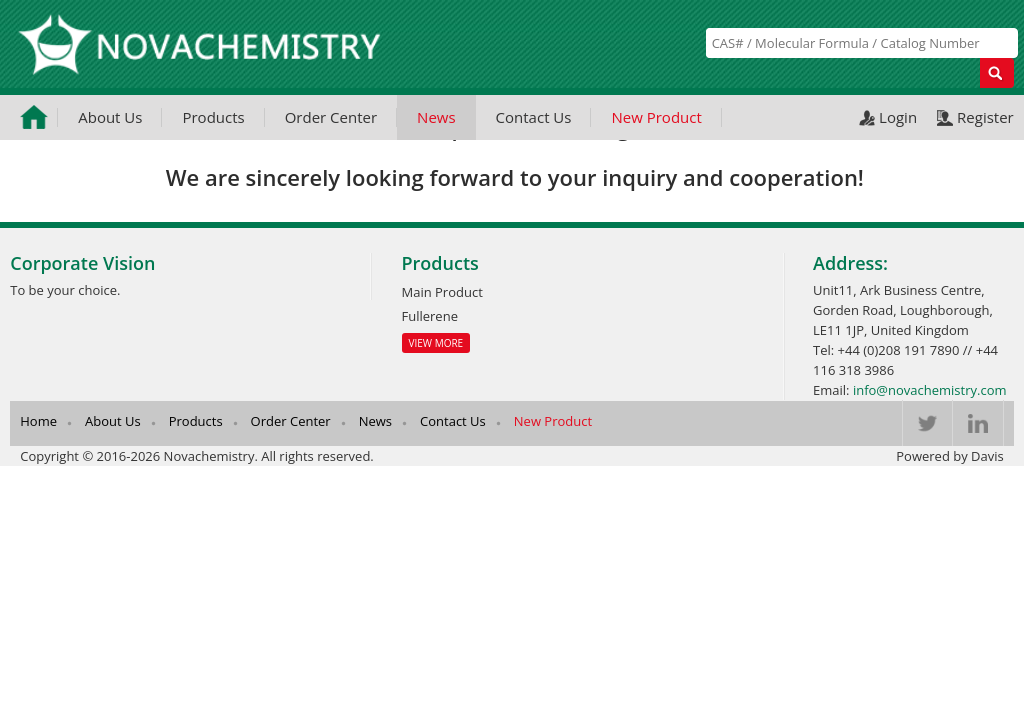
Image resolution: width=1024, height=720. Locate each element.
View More (436, 343)
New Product (656, 117)
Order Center (331, 117)
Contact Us (534, 117)
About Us (110, 117)
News (436, 117)
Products (213, 117)
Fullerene (430, 316)
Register (985, 117)
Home (38, 421)
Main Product (442, 292)
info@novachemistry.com (930, 390)
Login (898, 117)
